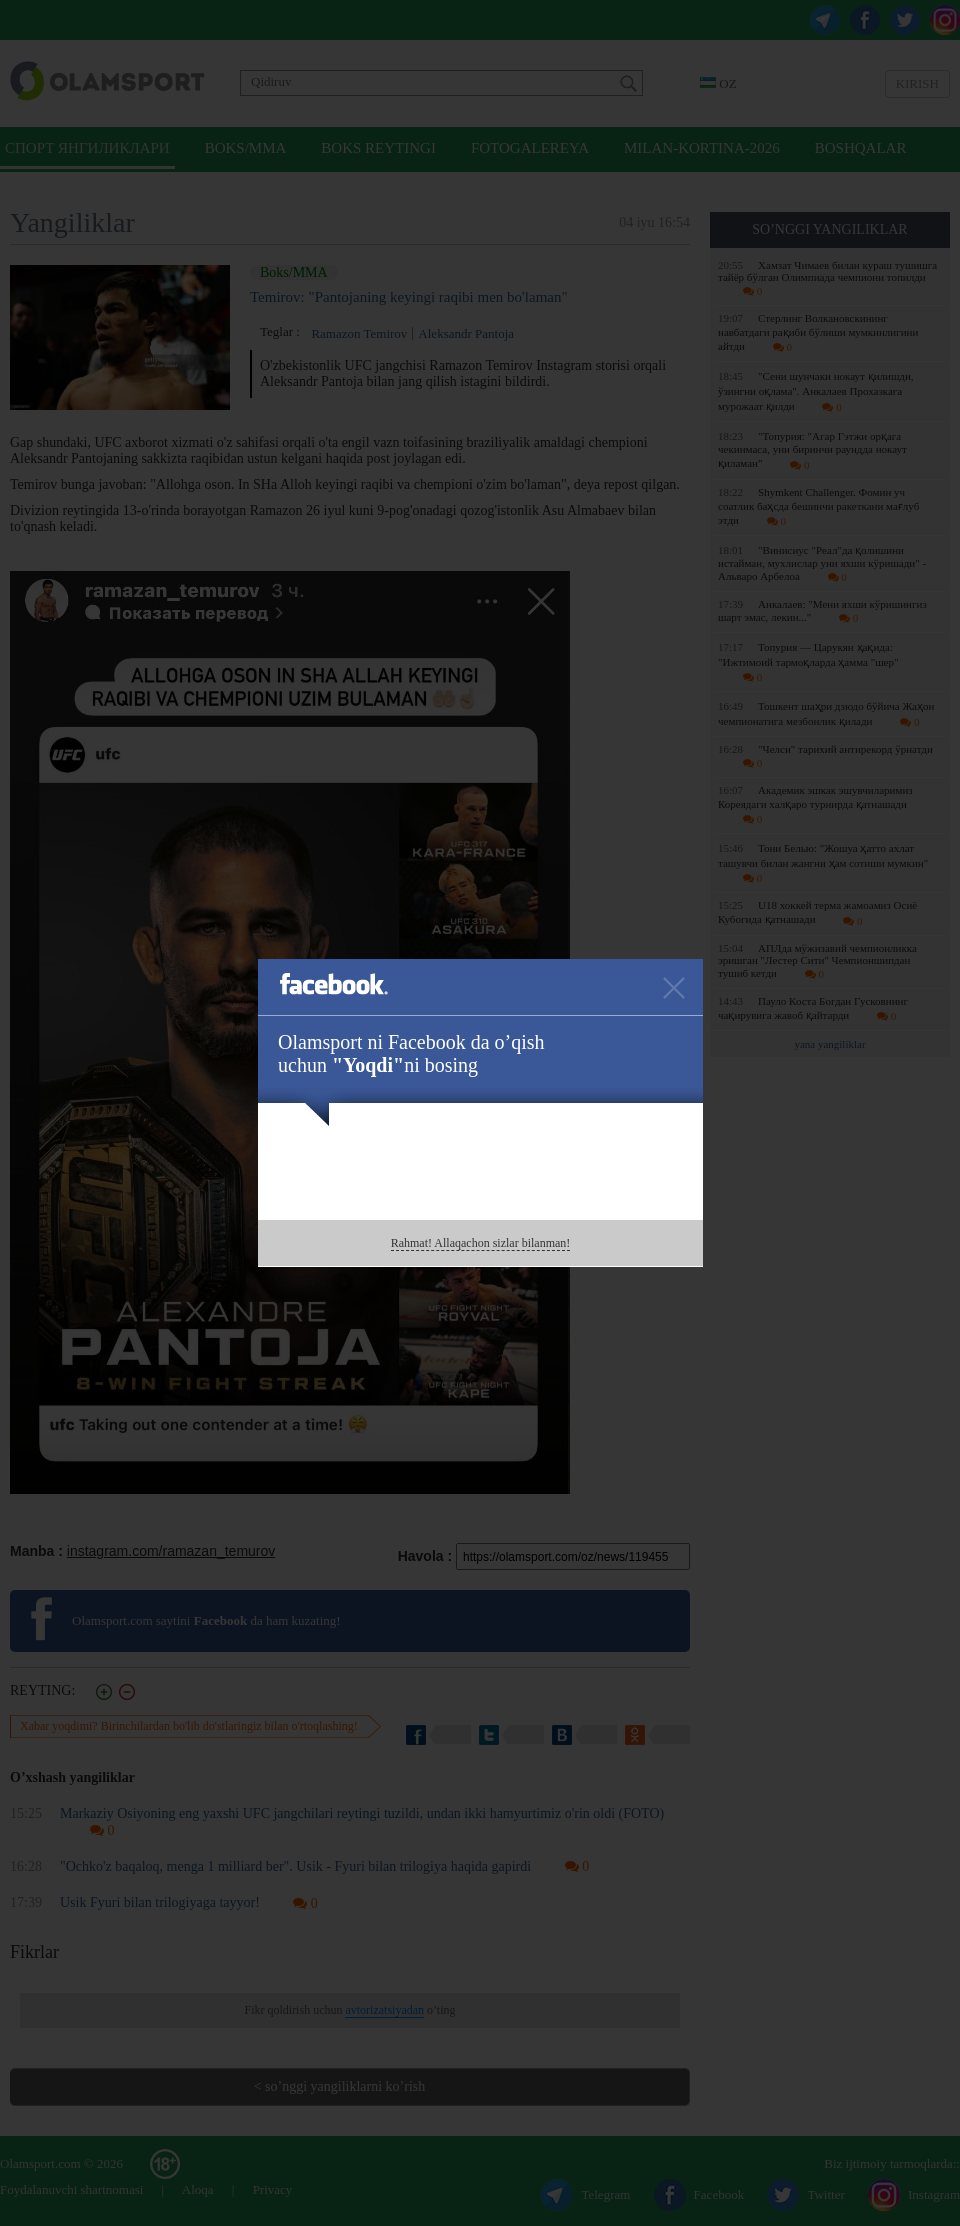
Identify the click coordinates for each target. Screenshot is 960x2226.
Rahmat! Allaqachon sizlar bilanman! (481, 1243)
